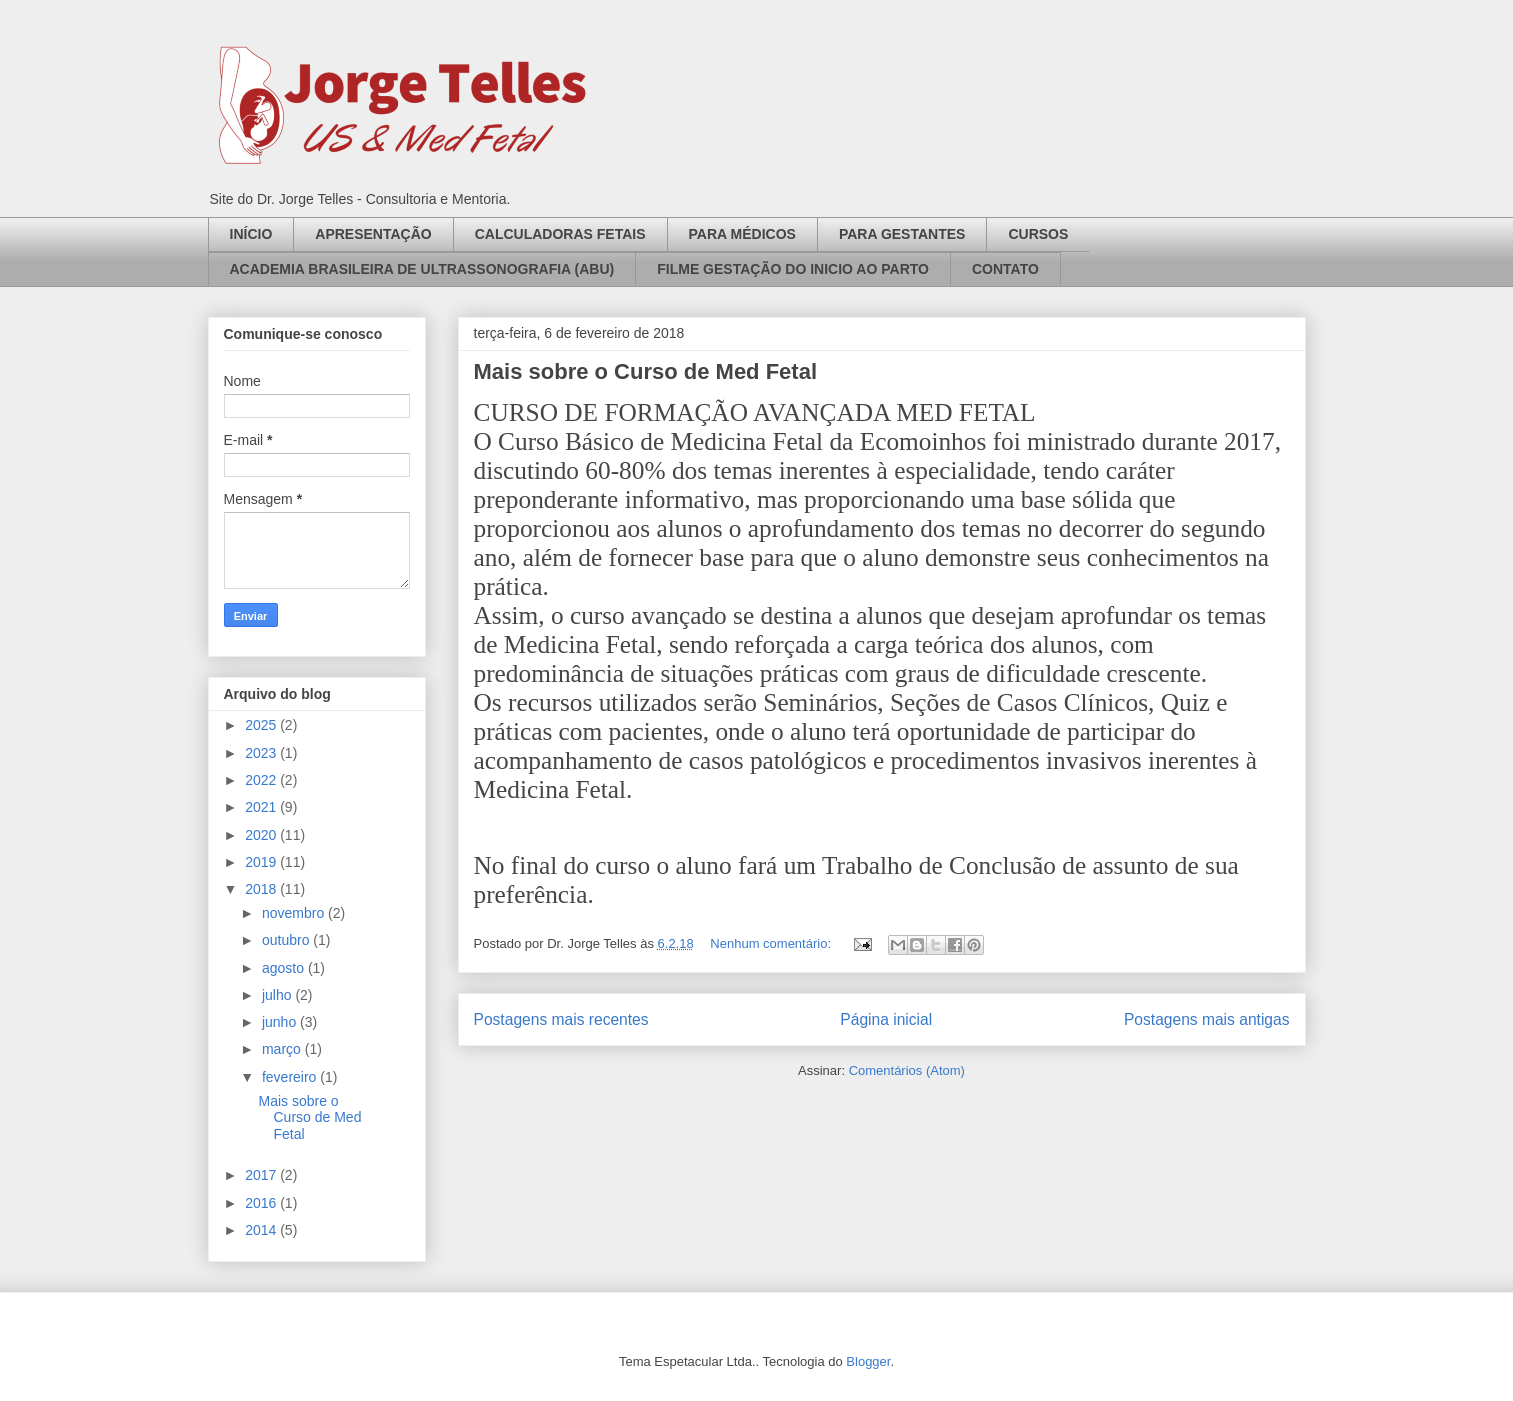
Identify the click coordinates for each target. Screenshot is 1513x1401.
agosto (285, 968)
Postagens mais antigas (1207, 1019)
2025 (262, 725)
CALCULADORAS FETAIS (560, 234)
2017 (262, 1175)
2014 (262, 1230)
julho (278, 995)
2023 (262, 753)
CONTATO (1005, 269)
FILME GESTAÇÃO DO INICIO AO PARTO (793, 269)
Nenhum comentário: (772, 943)
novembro (295, 913)
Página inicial (886, 1019)
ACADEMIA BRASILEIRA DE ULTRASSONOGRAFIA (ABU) (422, 269)
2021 (262, 807)
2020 (262, 835)
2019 (262, 862)
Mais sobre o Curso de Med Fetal (646, 371)
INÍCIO (251, 234)
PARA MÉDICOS (742, 234)
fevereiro (291, 1077)
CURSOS (1038, 234)
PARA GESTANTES (902, 234)
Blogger (868, 1361)
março (283, 1049)
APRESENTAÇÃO (373, 234)
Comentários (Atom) (907, 1070)
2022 (262, 780)
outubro (287, 940)
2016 (262, 1203)
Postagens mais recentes (561, 1019)
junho (281, 1022)
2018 (262, 889)
